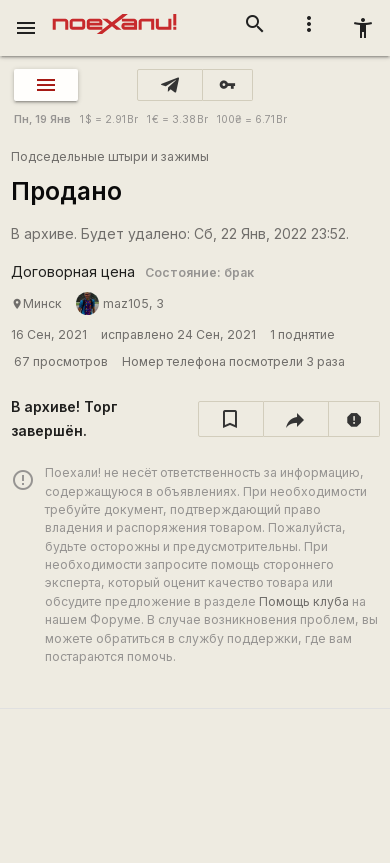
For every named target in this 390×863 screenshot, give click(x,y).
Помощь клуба (304, 601)
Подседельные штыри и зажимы (110, 156)
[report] (354, 419)
